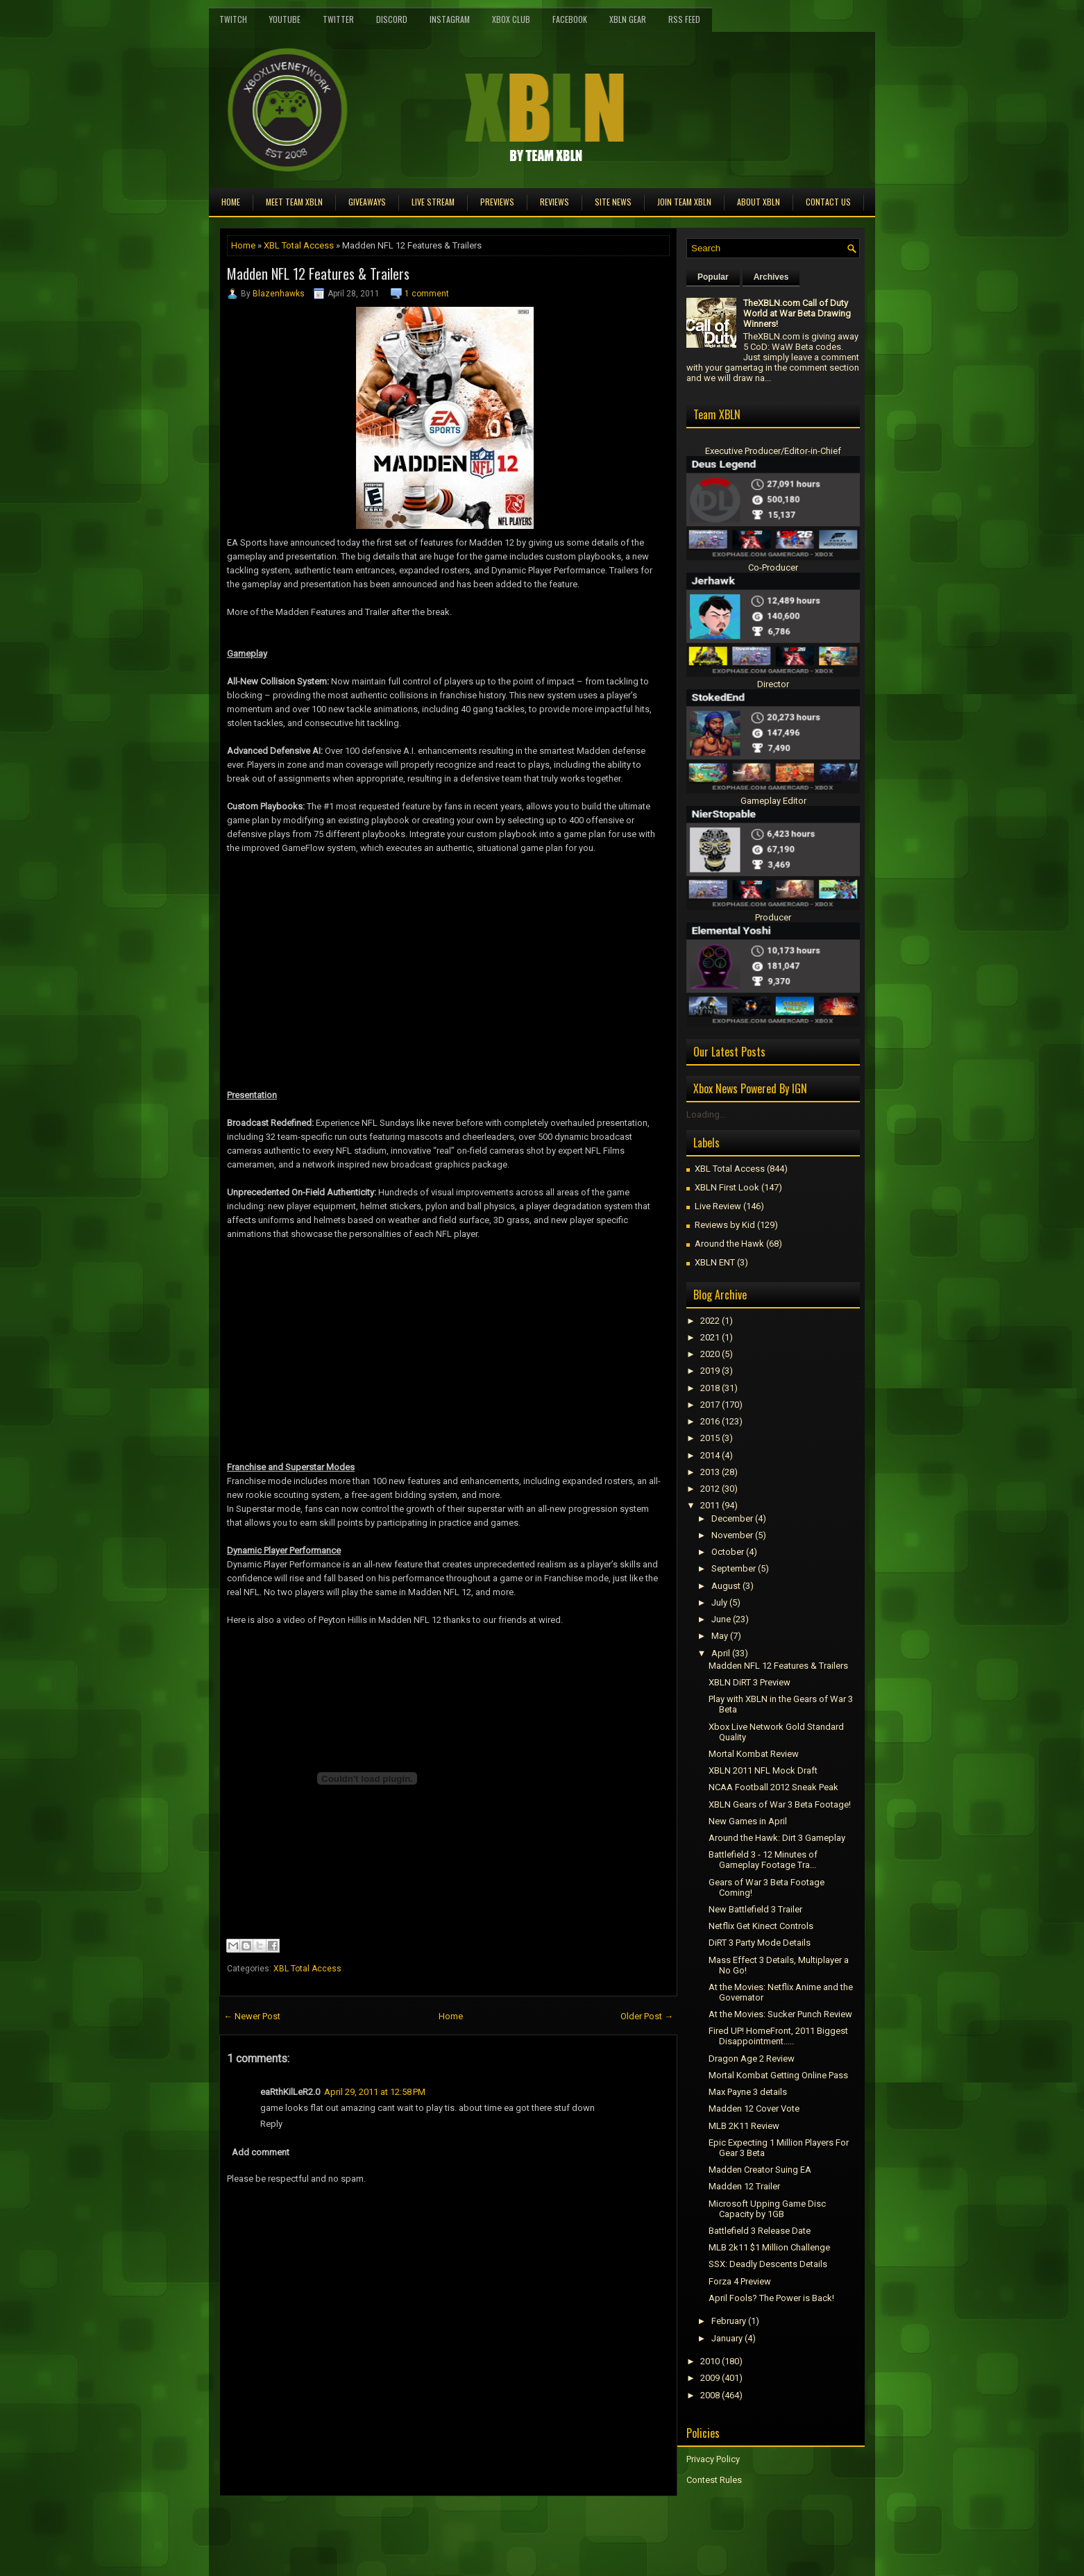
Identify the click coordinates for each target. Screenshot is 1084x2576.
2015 (710, 1438)
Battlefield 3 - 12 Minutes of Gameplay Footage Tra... (763, 1859)
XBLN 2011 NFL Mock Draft (763, 1770)
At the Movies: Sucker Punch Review (780, 2014)
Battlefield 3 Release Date (760, 2230)
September (733, 1568)
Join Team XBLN (684, 202)
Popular (713, 277)
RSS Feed (684, 19)
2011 (710, 1505)
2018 (710, 1388)
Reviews (554, 202)
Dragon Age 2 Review (752, 2058)
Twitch (233, 19)
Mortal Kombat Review (754, 1754)
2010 (710, 2361)
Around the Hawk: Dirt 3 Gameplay (777, 1838)
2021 (710, 1337)
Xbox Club (511, 19)
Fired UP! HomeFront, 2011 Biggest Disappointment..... (778, 2036)
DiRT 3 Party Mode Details (760, 1942)
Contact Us (828, 202)
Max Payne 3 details (748, 2092)
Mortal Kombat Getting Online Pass (778, 2075)
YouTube (284, 19)
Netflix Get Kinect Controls (761, 1926)
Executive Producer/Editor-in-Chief (773, 451)
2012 (710, 1488)
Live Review (718, 1206)
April (720, 1653)
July (719, 1602)
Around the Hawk (729, 1243)
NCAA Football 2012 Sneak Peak (773, 1787)
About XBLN (758, 202)
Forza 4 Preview (740, 2281)
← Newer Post (251, 2016)
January (727, 2338)
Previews (497, 202)
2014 (710, 1455)
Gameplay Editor (773, 800)
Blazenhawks (279, 293)
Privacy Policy (713, 2459)
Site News (613, 202)
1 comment (427, 293)
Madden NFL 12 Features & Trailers (318, 273)
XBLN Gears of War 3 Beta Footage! (780, 1804)
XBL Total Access (299, 245)
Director (773, 684)
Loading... (706, 1114)
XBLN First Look (727, 1187)
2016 (710, 1421)
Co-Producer (773, 567)
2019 (710, 1370)
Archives (771, 277)
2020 (710, 1354)
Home (230, 202)
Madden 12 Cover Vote (754, 2108)
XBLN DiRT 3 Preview (749, 1682)
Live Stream (433, 202)
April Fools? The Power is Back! (771, 2298)
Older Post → (646, 2016)
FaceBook (569, 19)
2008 (710, 2395)
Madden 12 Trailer (744, 2186)
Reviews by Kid (725, 1225)
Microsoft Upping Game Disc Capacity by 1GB (767, 2208)
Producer (773, 917)
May (719, 1636)
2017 (710, 1404)
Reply (271, 2124)
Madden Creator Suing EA (760, 2169)
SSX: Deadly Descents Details (768, 2264)
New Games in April (748, 1821)
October (727, 1552)
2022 (710, 1320)
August (725, 1586)
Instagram (450, 19)
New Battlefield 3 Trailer (755, 1909)
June (721, 1619)
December (732, 1518)
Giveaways (367, 202)
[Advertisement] (381, 2527)
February (728, 2321)
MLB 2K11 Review (744, 2126)
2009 (710, 2378)
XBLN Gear (627, 19)
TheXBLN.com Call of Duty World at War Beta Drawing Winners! (797, 313)
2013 (710, 1472)
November (732, 1535)
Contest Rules (714, 2480)
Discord (391, 19)
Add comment (260, 2152)
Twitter (338, 19)
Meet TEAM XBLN (294, 202)
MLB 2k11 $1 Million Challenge (769, 2247)
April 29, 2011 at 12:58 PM (374, 2092)
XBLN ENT (715, 1262)
